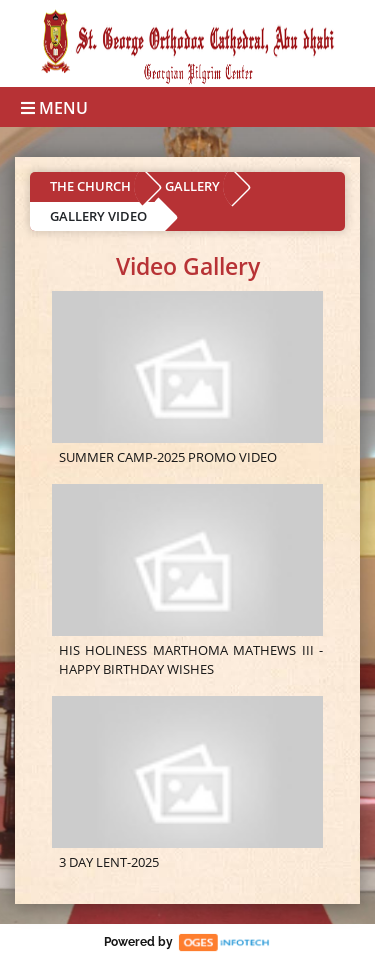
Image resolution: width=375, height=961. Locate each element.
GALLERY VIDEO (98, 216)
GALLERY (192, 186)
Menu (54, 108)
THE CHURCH (90, 186)
